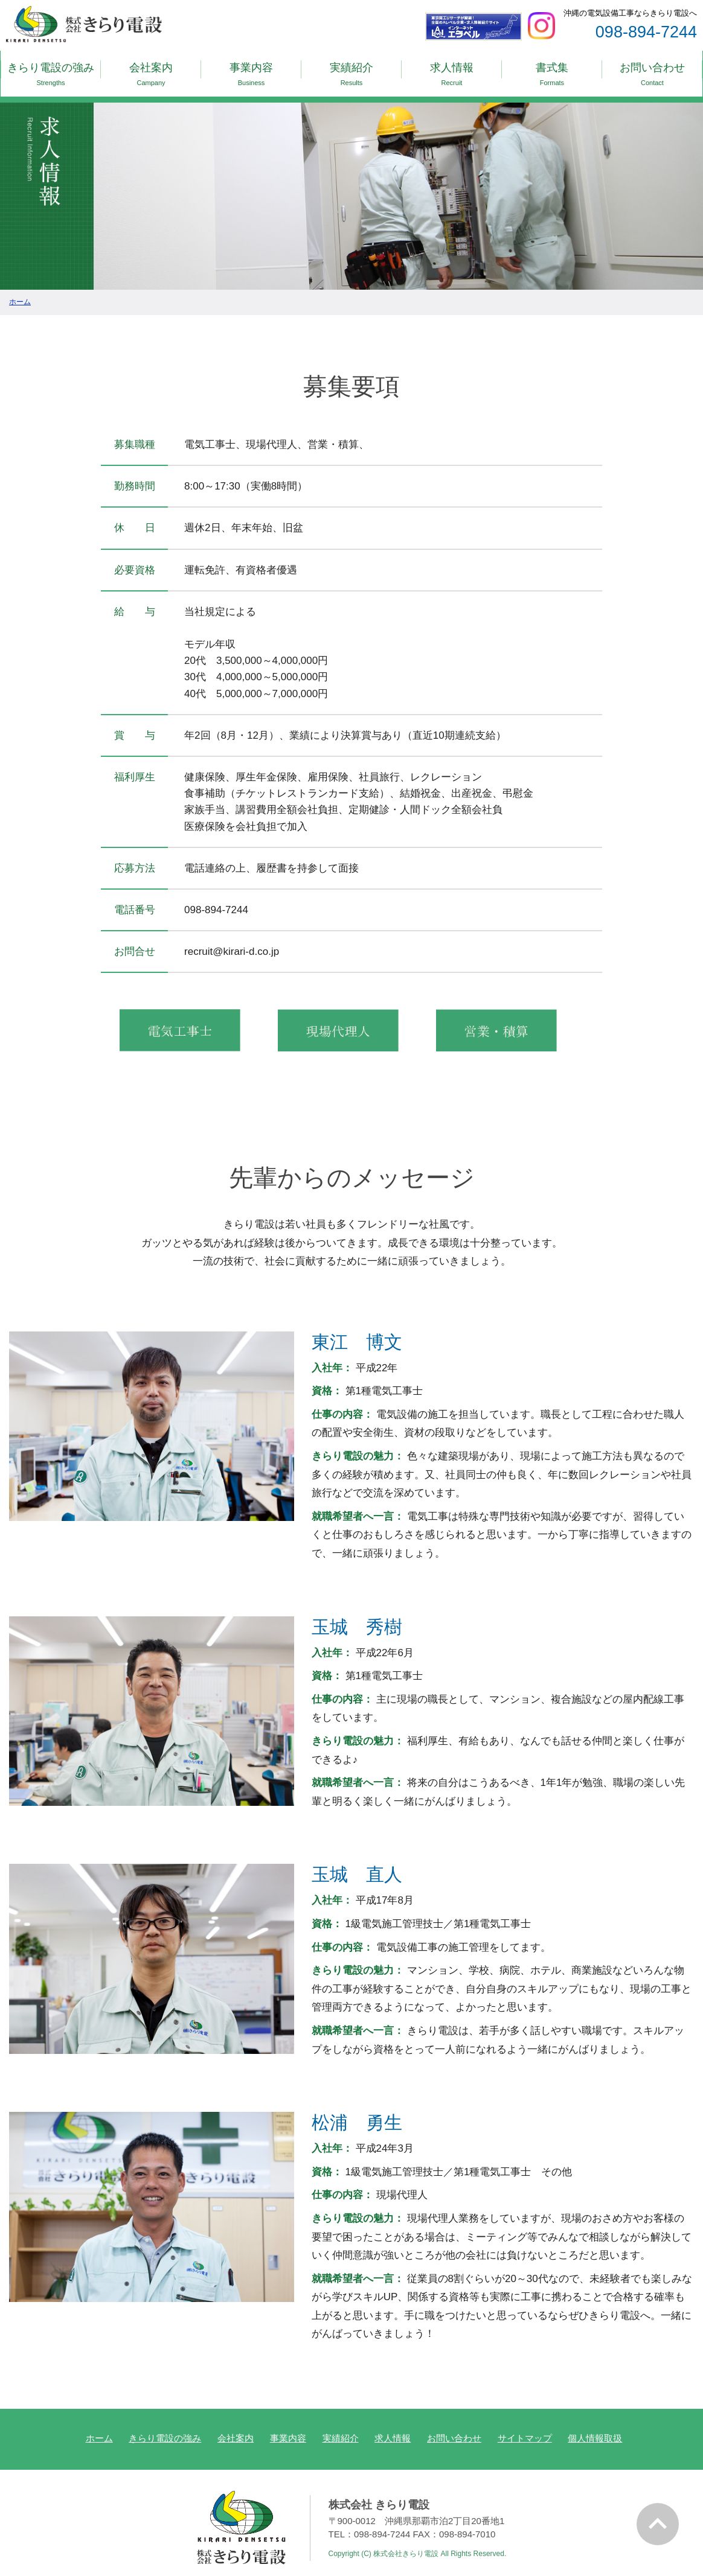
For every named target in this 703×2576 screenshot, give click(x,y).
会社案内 (151, 70)
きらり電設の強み (51, 70)
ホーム (99, 2425)
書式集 (552, 70)
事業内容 (251, 70)
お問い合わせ (652, 70)
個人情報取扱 (595, 2425)
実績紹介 (351, 70)
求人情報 (452, 70)
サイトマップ (525, 2425)
